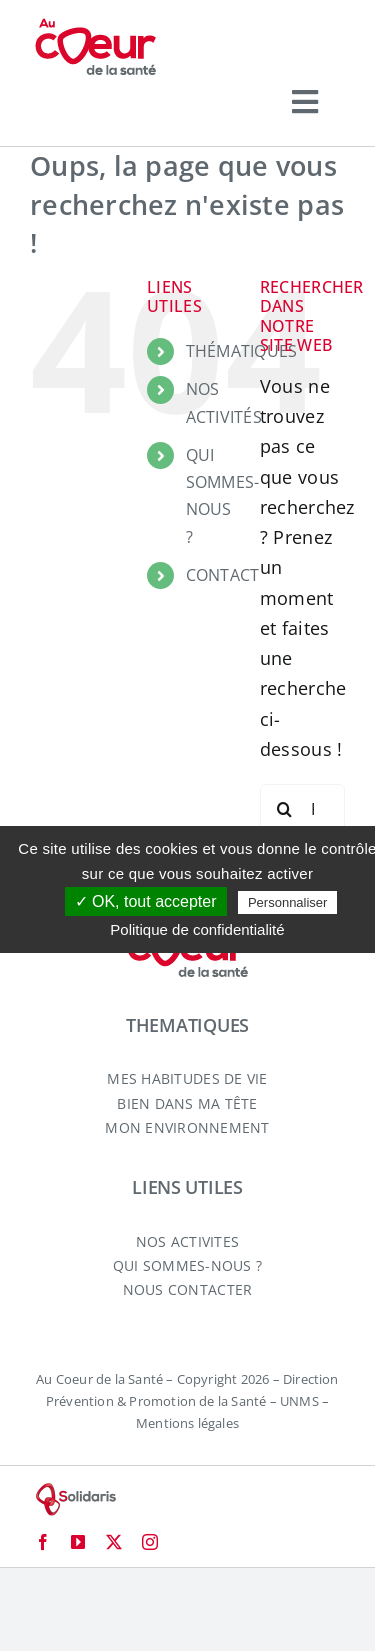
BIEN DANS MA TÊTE (187, 1103)
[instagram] (150, 1542)
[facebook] (43, 1542)
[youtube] (78, 1542)
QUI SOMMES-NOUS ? (188, 1265)
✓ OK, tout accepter (146, 901)
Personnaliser (288, 902)
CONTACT (223, 575)
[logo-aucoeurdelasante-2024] (95, 26)
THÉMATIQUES (242, 351)
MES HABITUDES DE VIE (187, 1078)
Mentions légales (187, 1423)
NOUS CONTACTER (188, 1289)
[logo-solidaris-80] (75, 1491)
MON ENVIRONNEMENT (187, 1127)
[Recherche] (285, 809)
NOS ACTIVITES (187, 1241)
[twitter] (114, 1542)
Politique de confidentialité (197, 929)
